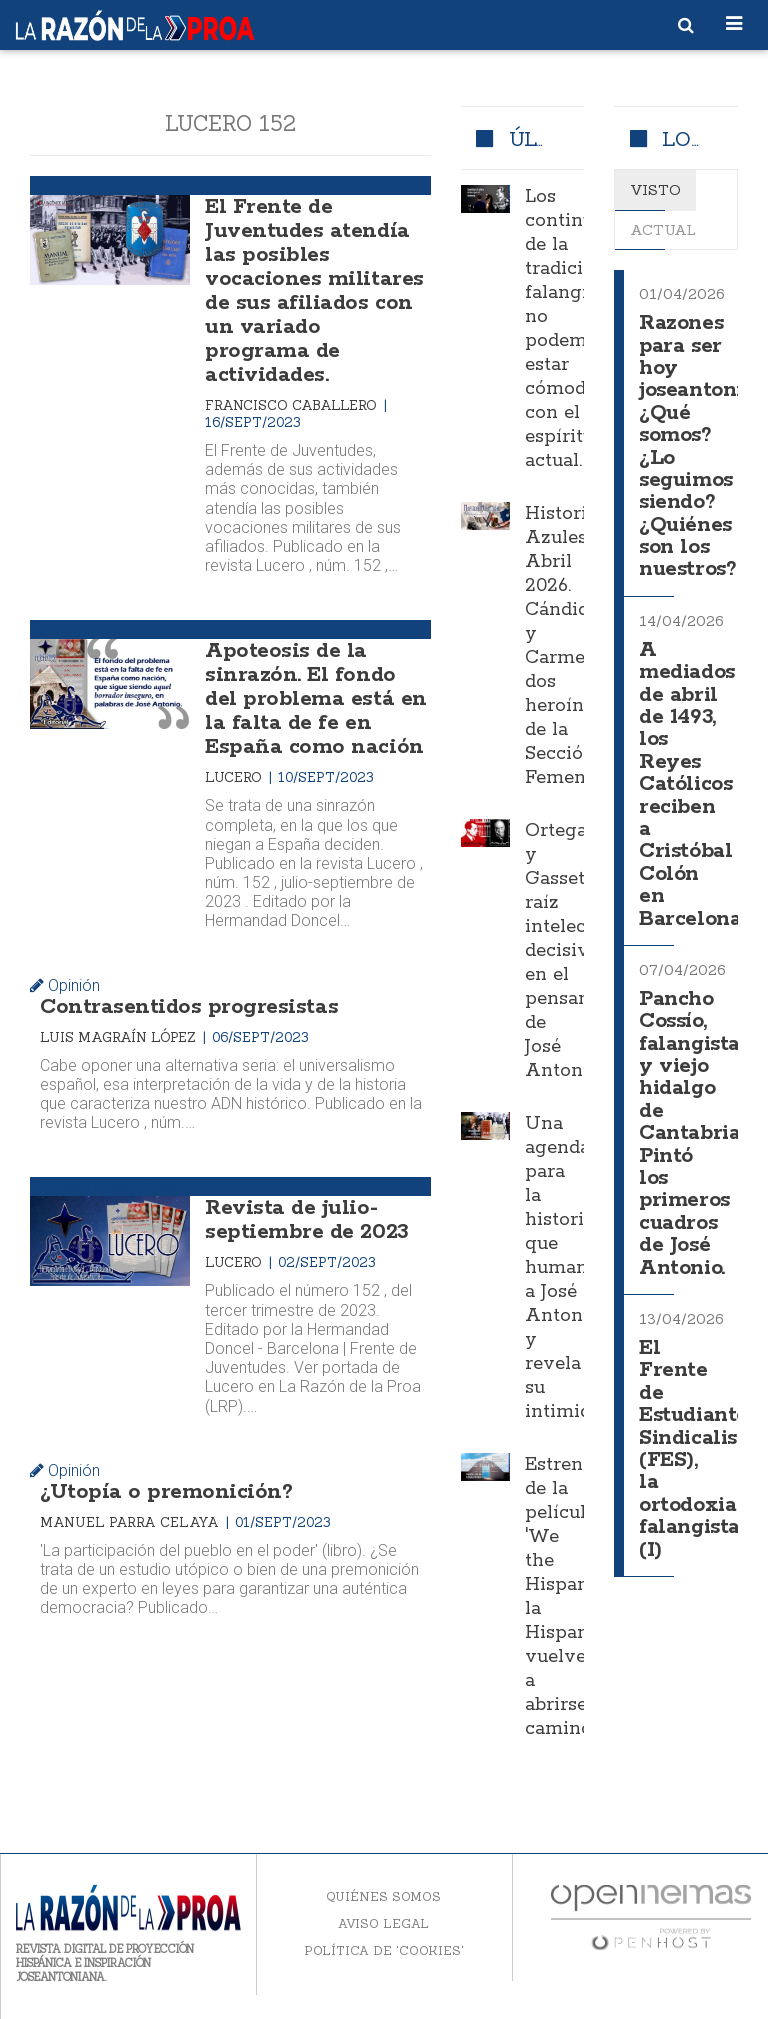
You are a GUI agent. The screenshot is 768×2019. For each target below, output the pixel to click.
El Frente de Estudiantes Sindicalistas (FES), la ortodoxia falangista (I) (702, 1449)
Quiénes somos (383, 1896)
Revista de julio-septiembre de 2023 (306, 1220)
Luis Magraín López (120, 1037)
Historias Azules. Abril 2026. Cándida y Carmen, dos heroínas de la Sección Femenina (569, 646)
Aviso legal (383, 1923)
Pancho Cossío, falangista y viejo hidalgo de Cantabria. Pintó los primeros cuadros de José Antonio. (691, 1134)
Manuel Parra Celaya (131, 1522)
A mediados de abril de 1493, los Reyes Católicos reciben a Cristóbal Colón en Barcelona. (692, 785)
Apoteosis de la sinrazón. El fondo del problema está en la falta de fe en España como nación (315, 699)
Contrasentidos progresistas (189, 1007)
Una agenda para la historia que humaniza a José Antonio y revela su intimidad (569, 1268)
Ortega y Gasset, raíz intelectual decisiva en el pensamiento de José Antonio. (583, 951)
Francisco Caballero (293, 405)
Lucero (235, 777)
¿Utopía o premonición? (166, 1492)
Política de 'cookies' (384, 1950)
